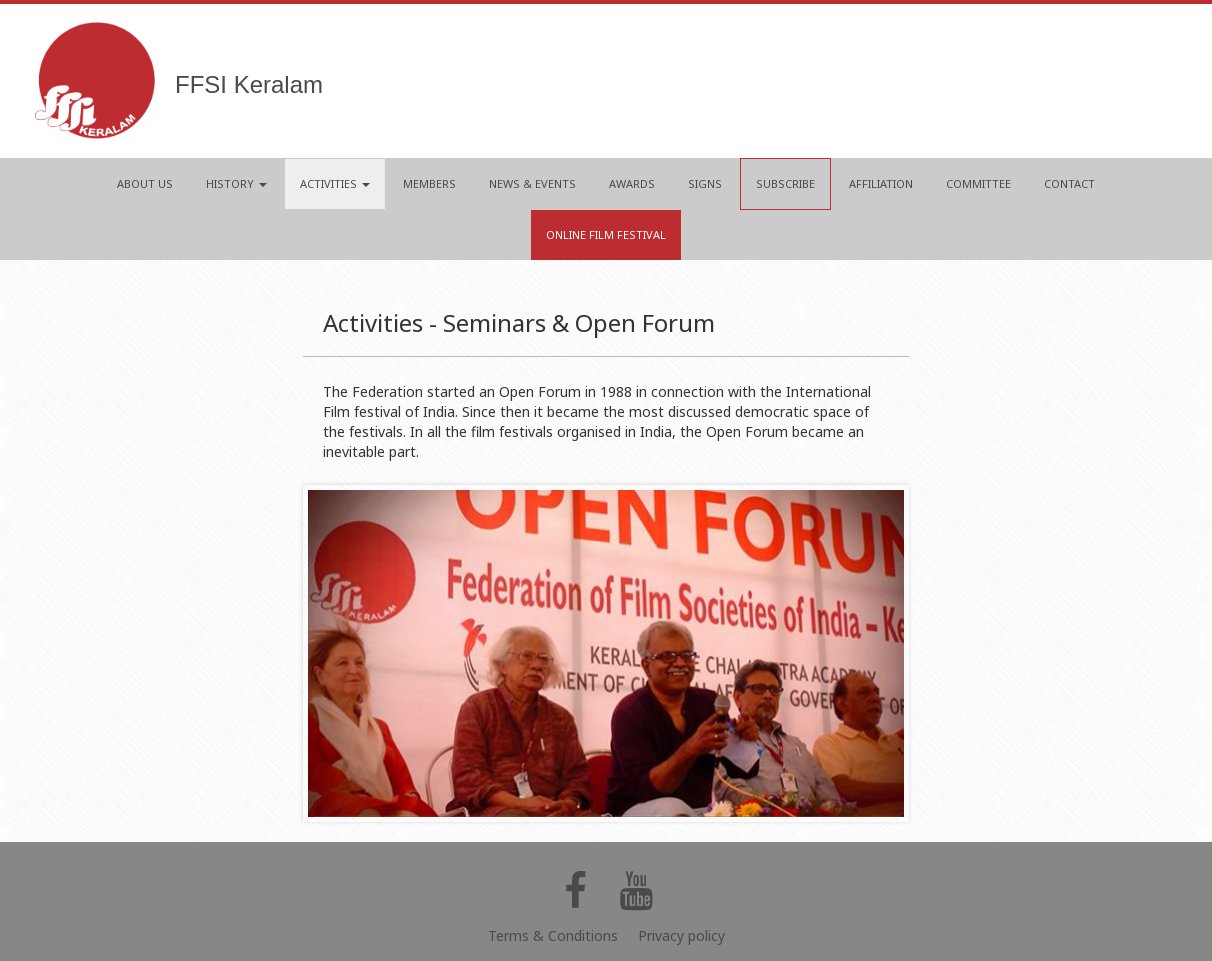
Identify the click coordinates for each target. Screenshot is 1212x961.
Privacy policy (681, 935)
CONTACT (1069, 183)
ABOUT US (145, 183)
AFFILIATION (881, 183)
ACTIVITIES (335, 183)
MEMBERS (429, 183)
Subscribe (785, 183)
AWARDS (632, 183)
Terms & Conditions (553, 935)
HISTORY (236, 183)
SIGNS (705, 183)
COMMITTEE (978, 183)
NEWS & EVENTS (532, 183)
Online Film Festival (606, 234)
